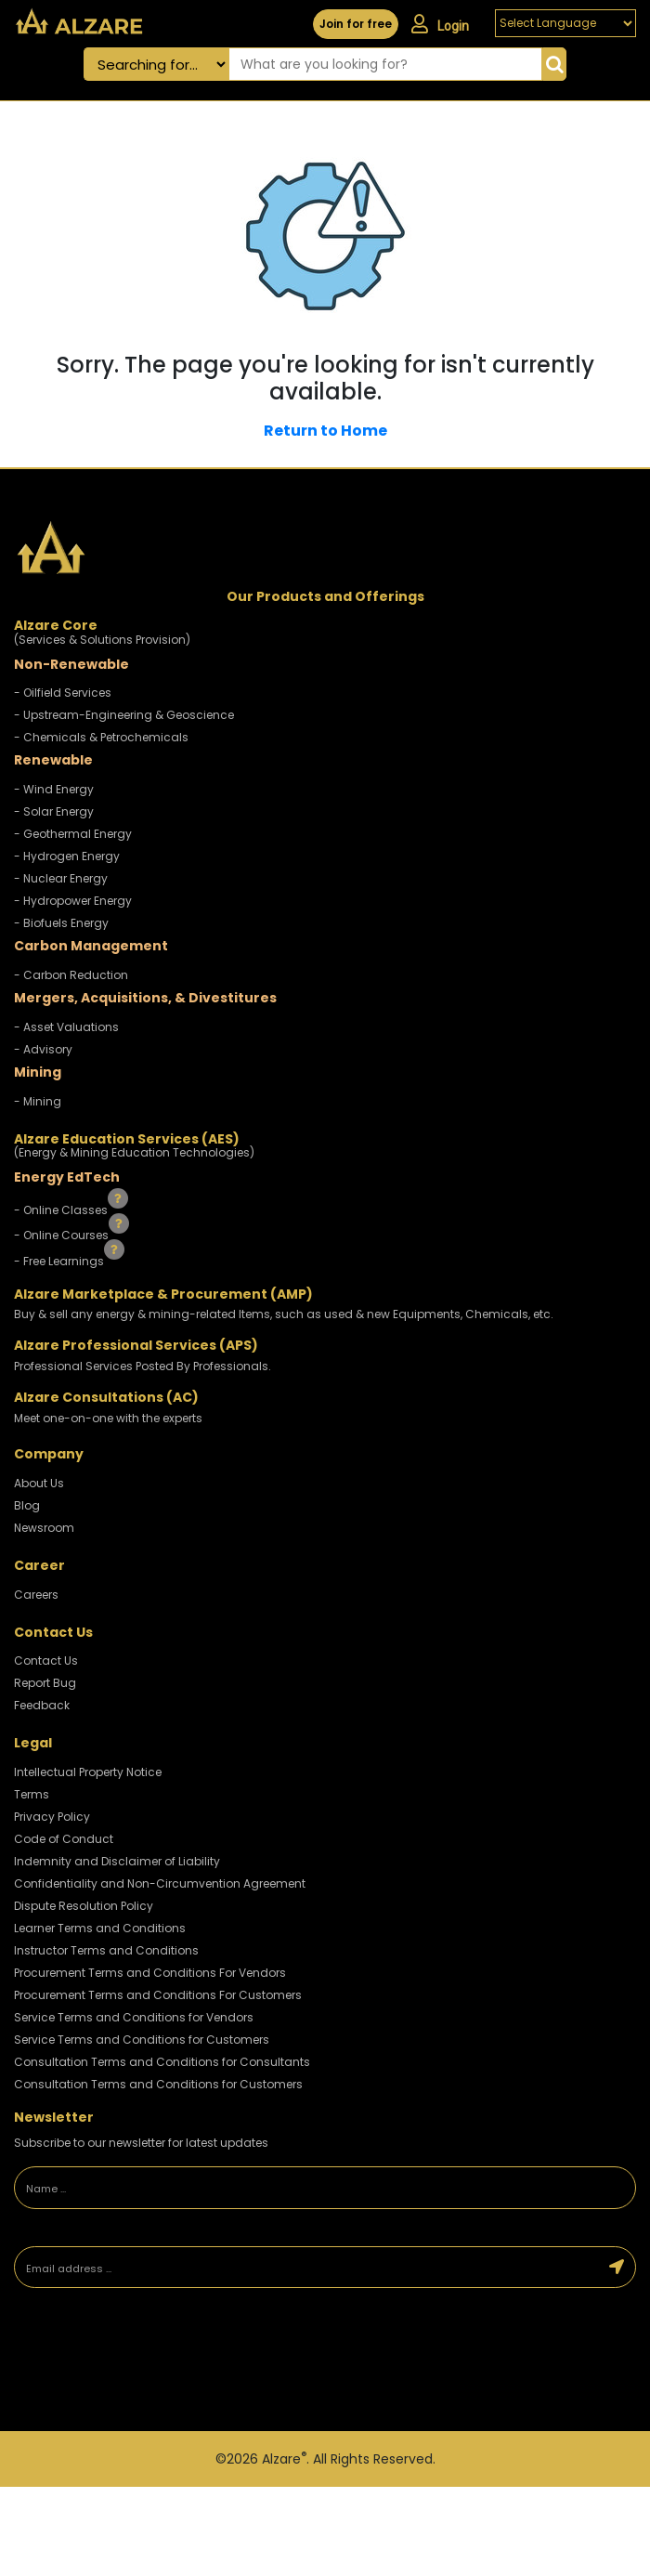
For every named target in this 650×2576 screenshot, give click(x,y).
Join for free (355, 24)
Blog (27, 1505)
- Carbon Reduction (71, 975)
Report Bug (45, 1683)
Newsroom (44, 1528)
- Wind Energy (54, 789)
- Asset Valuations (66, 1027)
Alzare (284, 2459)
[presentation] (144, 2362)
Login (440, 24)
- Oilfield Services (62, 692)
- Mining (37, 1101)
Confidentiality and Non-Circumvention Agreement (160, 1883)
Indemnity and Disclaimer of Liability (117, 1861)
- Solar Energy (54, 811)
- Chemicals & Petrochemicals (101, 737)
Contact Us (46, 1660)
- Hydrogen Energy (67, 856)
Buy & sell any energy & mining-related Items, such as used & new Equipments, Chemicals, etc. (283, 1314)
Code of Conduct (63, 1839)
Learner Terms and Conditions (100, 1928)
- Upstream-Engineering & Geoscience (124, 715)
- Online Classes (62, 1209)
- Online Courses (62, 1235)
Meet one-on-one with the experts (108, 1418)
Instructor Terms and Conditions (106, 1950)
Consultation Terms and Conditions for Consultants (162, 2062)
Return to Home (325, 430)
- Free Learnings (60, 1261)
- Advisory (43, 1049)
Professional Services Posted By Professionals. (142, 1366)
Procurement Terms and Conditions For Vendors (150, 1973)
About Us (39, 1483)
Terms (31, 1794)
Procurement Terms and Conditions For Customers (158, 1995)
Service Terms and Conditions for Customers (141, 2039)
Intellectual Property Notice (88, 1772)
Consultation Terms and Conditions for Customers (158, 2084)
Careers (36, 1594)
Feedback (42, 1705)
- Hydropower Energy (73, 901)
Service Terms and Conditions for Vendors (134, 2017)
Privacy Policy (52, 1816)
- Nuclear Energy (61, 878)
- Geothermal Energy (73, 834)
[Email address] (307, 2267)
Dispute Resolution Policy (83, 1906)
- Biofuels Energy (61, 923)
